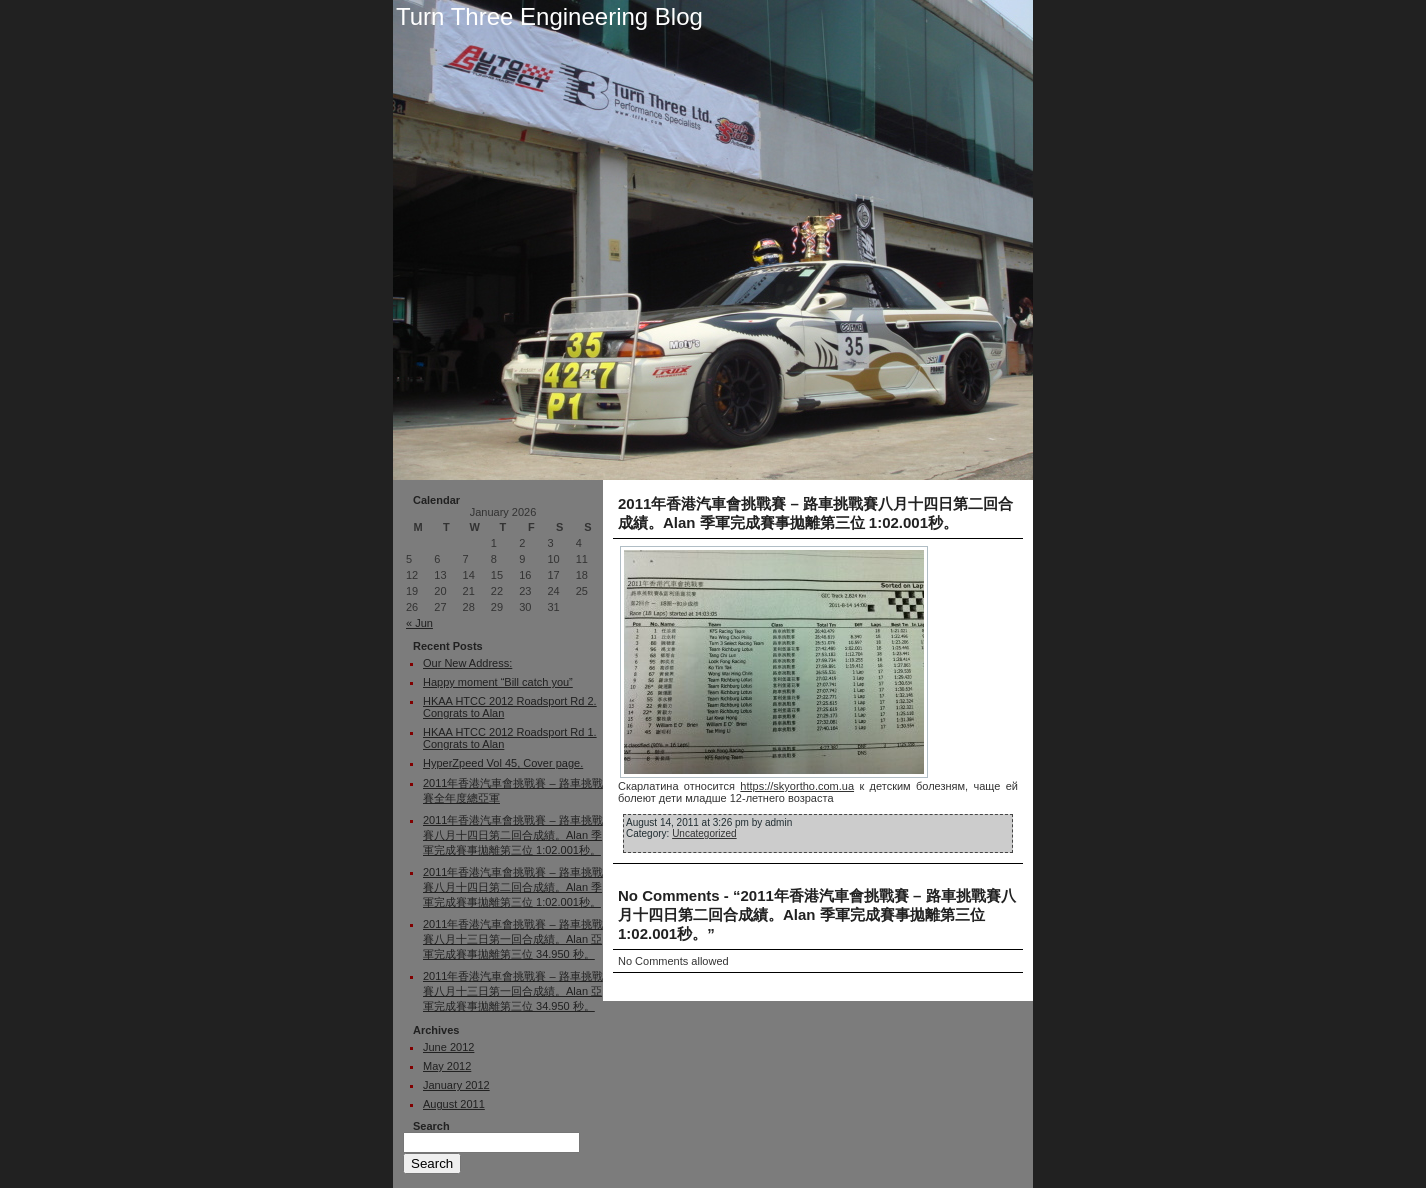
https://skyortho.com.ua (797, 786)
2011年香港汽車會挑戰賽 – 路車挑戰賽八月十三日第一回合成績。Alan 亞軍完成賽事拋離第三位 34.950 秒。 (513, 939)
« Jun (419, 623)
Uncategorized (704, 833)
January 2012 (456, 1085)
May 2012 (447, 1066)
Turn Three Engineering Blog (549, 16)
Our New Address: (467, 663)
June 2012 (448, 1047)
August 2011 (454, 1104)
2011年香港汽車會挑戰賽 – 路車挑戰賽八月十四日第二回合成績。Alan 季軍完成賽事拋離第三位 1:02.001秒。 (513, 835)
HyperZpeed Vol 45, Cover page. (503, 763)
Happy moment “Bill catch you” (498, 682)
